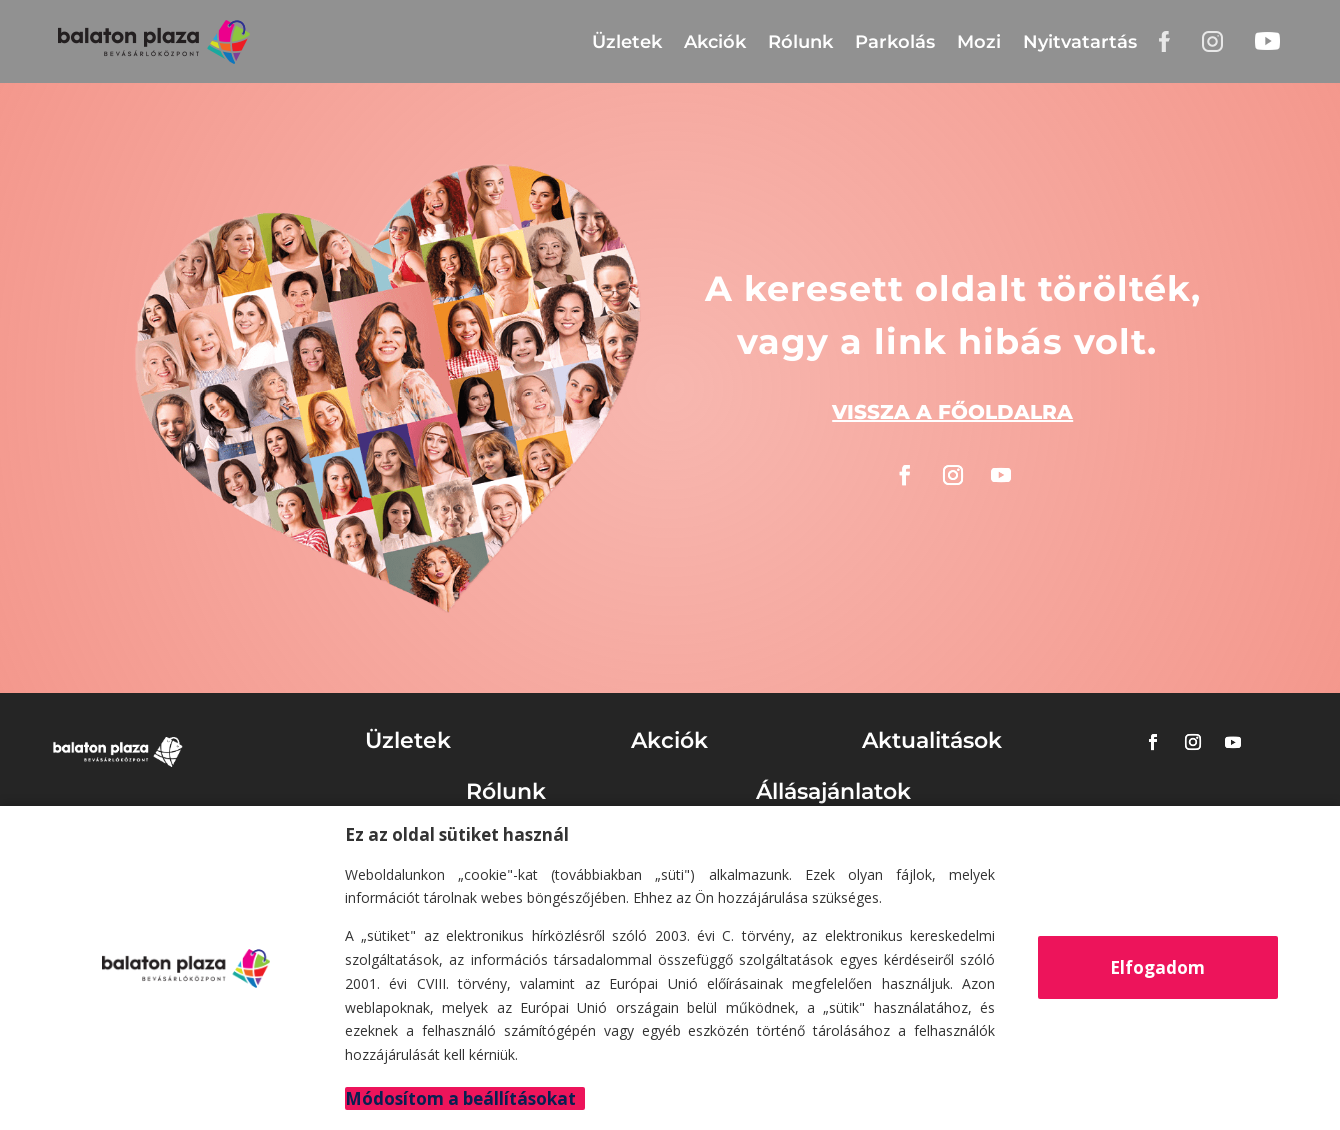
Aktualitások (932, 740)
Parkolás (895, 42)
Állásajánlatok (833, 791)
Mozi (979, 42)
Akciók (715, 42)
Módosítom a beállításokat (460, 1098)
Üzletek (627, 42)
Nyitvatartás (1080, 42)
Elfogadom (1157, 967)
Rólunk (800, 42)
